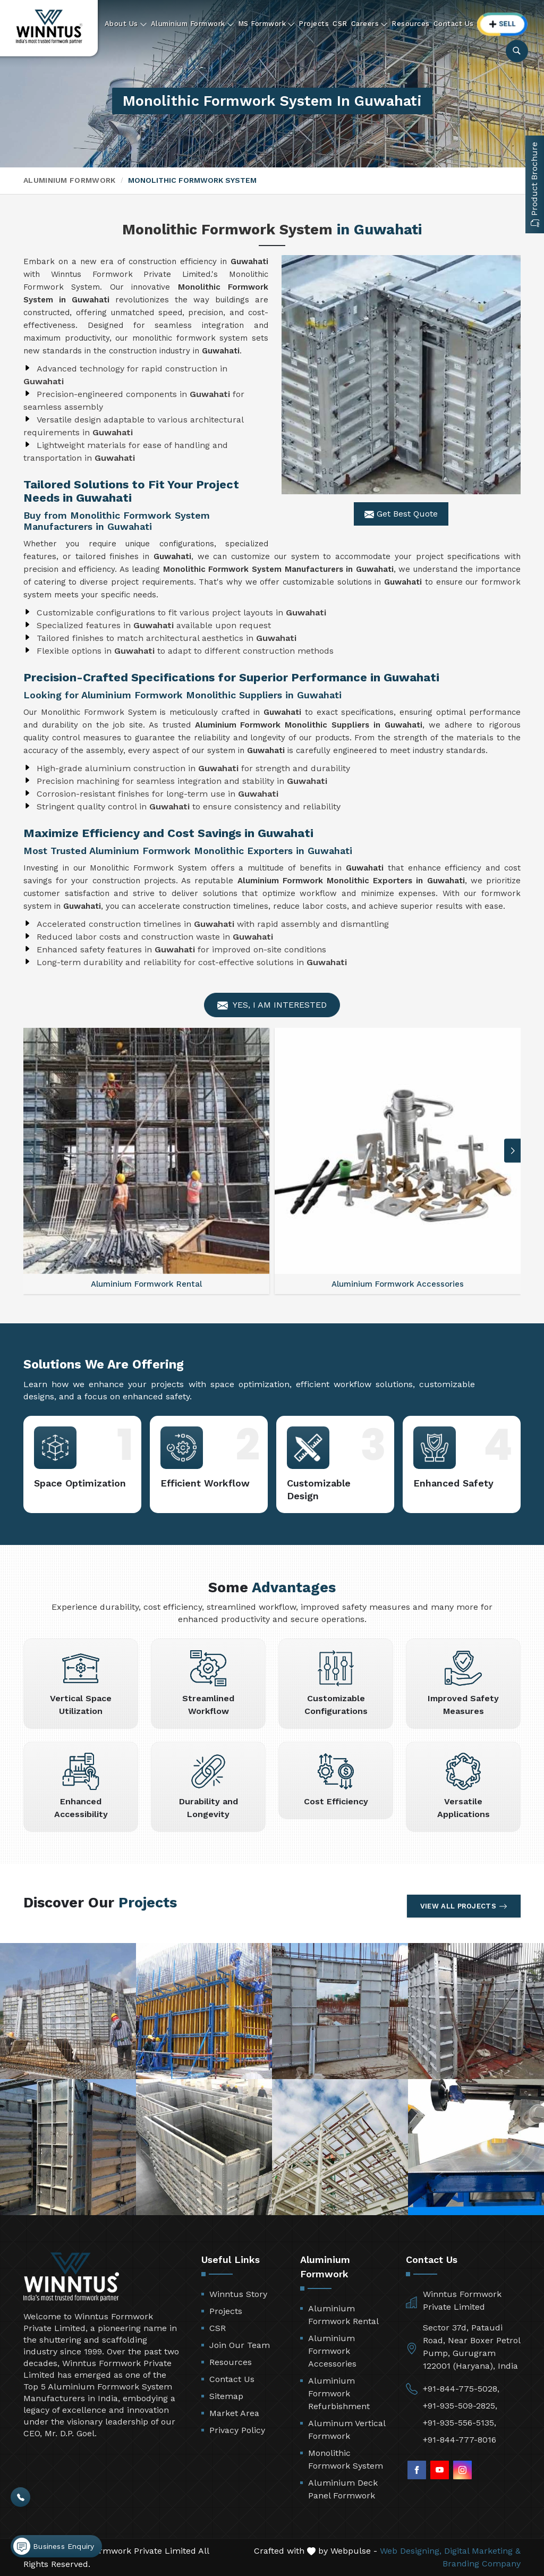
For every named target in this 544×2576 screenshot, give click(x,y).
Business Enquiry (53, 2546)
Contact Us (454, 24)
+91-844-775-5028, (461, 2389)
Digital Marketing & (482, 2551)
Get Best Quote (401, 514)
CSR (340, 24)
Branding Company (482, 2563)
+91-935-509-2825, (460, 2406)
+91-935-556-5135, (459, 2423)
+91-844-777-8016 (459, 2440)
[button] (512, 1151)
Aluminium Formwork (192, 24)
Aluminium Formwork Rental (343, 2314)
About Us (126, 24)
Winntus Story (238, 2294)
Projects (314, 24)
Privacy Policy (237, 2430)
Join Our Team (239, 2345)
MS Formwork (266, 24)
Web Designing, (410, 2551)
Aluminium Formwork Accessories (332, 2351)
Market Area (234, 2413)
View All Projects (463, 1906)
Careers (369, 24)
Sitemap (226, 2396)
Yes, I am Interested (272, 1005)
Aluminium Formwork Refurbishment (339, 2393)
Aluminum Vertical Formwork (346, 2429)
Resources (411, 24)
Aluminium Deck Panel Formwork (343, 2489)
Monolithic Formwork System (345, 2459)
